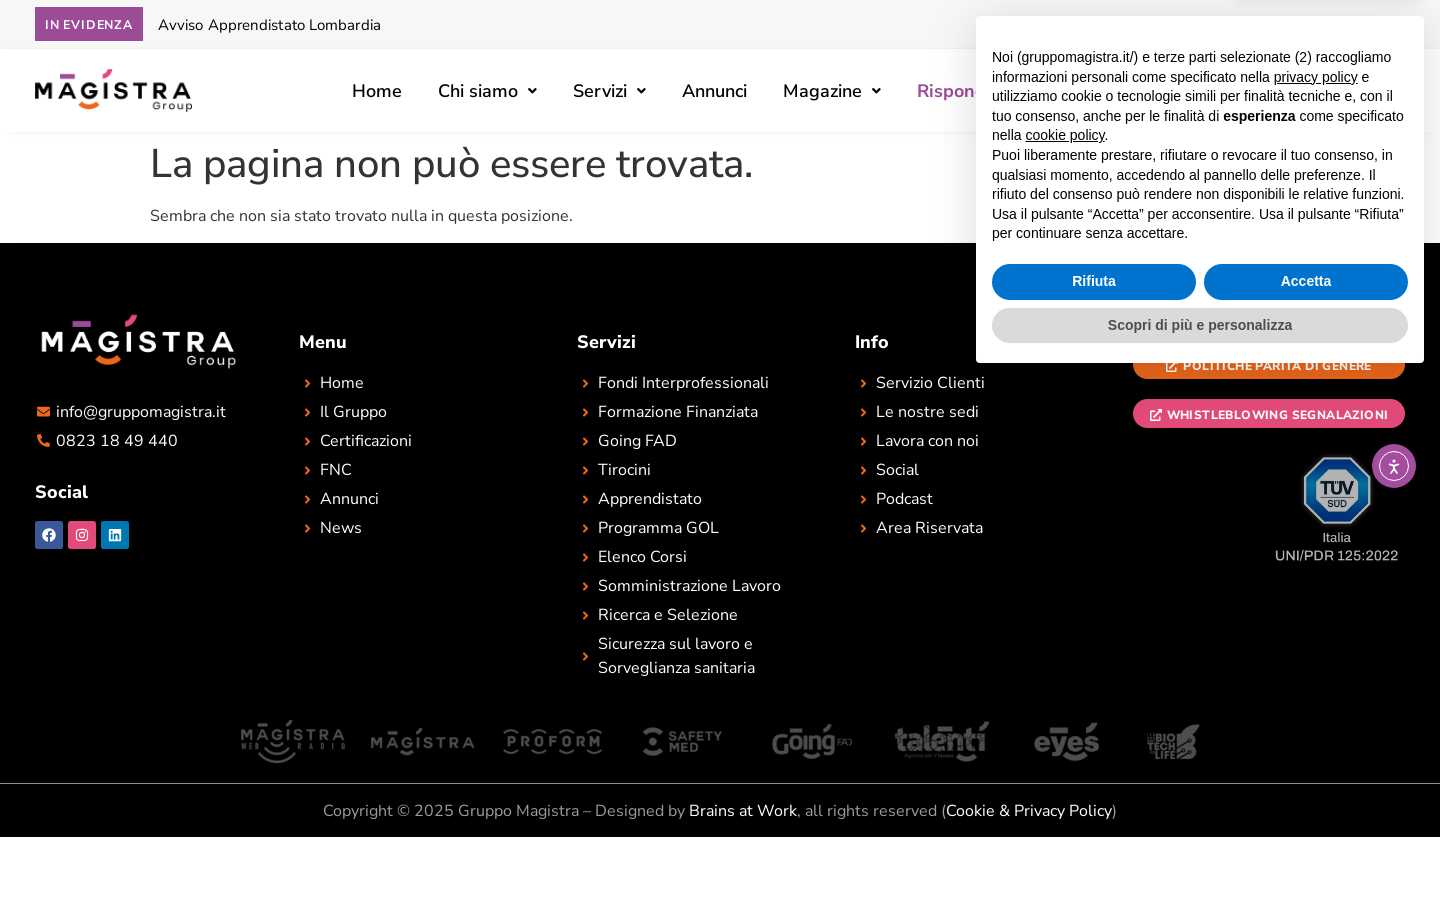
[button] (487, 91)
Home (377, 91)
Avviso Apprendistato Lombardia (269, 25)
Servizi (609, 91)
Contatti (1152, 91)
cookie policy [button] (1064, 675)
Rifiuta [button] (1094, 821)
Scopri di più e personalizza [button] (1200, 864)
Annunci (714, 91)
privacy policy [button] (1316, 616)
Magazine (832, 91)
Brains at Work (743, 811)
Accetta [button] (1306, 821)
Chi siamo (487, 91)
